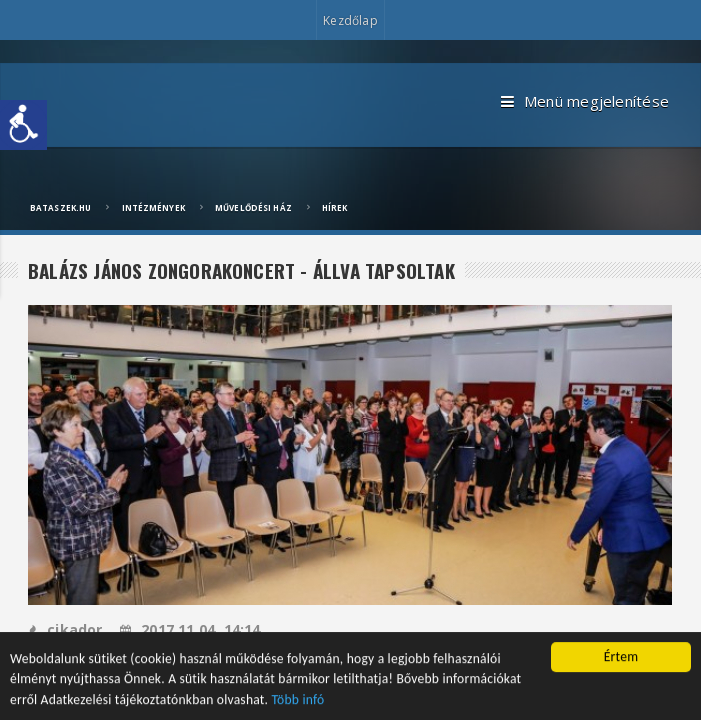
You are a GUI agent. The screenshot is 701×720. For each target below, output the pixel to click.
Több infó (298, 703)
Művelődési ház (253, 207)
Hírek (335, 207)
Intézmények (153, 207)
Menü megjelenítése (585, 102)
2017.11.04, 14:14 (190, 629)
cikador (65, 629)
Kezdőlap (350, 20)
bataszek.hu (60, 207)
